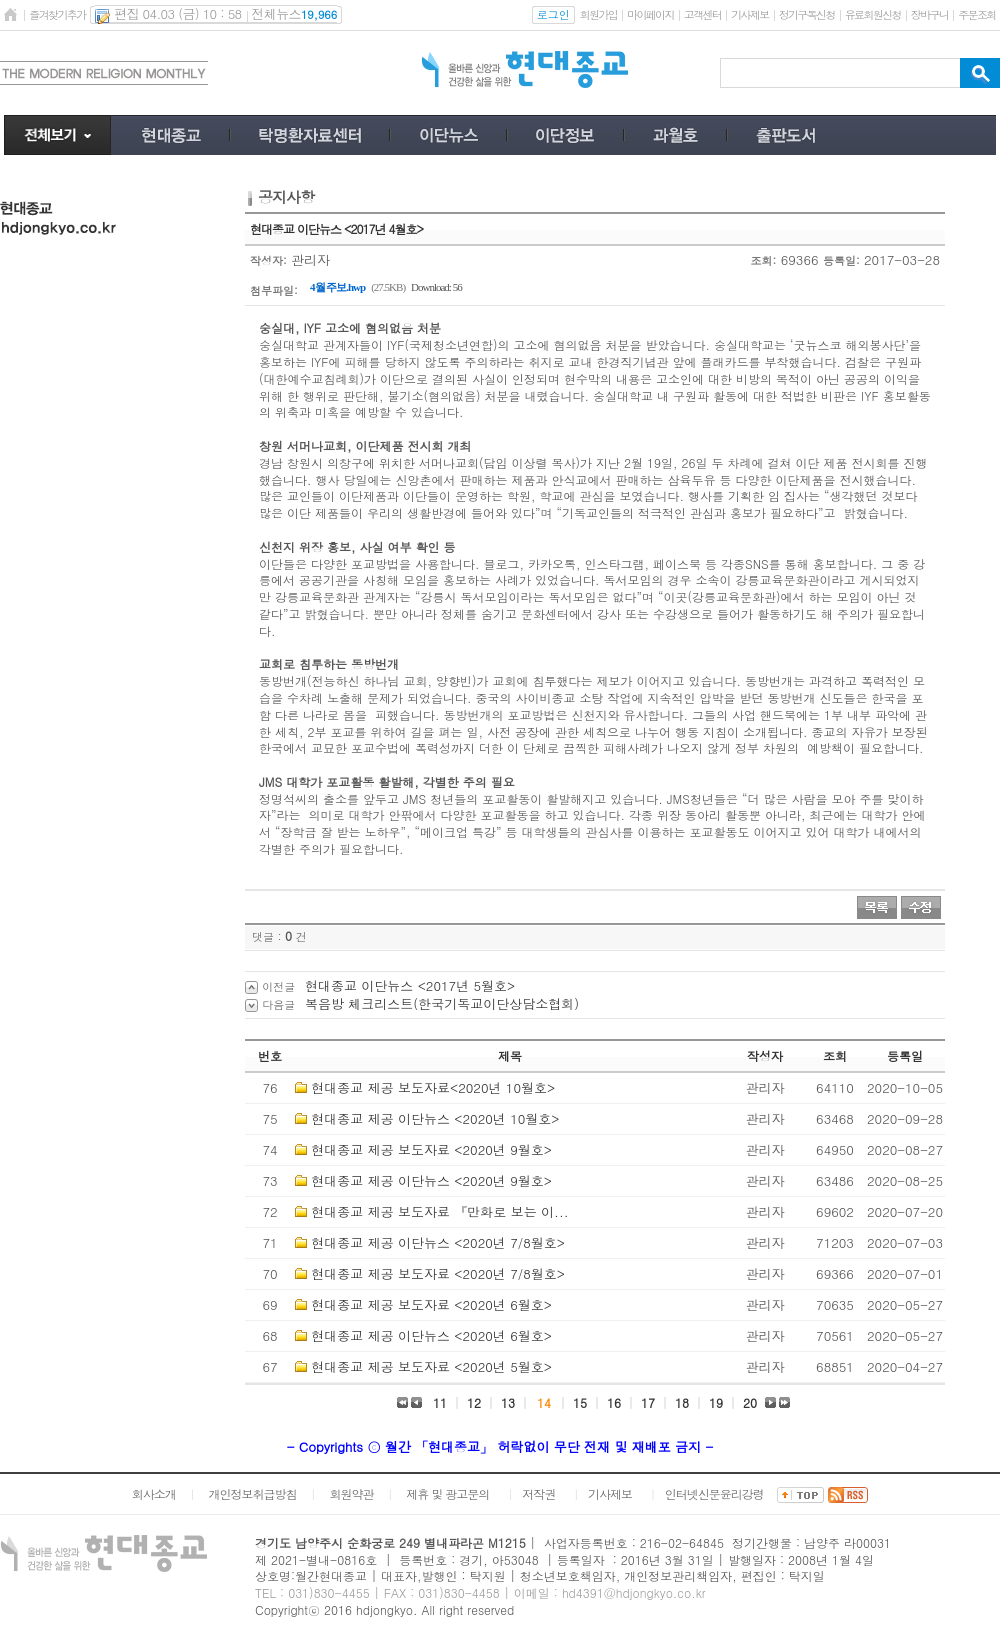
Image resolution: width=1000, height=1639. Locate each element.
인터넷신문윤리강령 (714, 1493)
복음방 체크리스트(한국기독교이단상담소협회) (442, 1003)
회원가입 (598, 14)
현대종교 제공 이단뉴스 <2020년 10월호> (435, 1118)
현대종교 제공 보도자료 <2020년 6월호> (431, 1304)
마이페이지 (650, 14)
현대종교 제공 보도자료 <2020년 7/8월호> (438, 1273)
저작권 (538, 1493)
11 (440, 1402)
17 (648, 1402)
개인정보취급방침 (253, 1493)
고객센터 (702, 14)
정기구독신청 (807, 14)
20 (750, 1402)
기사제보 (749, 14)
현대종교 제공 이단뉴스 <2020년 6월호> (431, 1335)
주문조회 (976, 14)
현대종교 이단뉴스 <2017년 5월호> (410, 985)
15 (580, 1402)
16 (614, 1402)
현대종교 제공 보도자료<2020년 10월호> (433, 1087)
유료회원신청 (873, 14)
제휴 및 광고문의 (447, 1493)
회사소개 (154, 1493)
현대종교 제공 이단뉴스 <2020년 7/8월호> (438, 1242)
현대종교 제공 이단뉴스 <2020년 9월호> (431, 1180)
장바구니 (929, 14)
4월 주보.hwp (337, 287)
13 (508, 1402)
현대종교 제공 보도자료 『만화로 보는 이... (439, 1211)
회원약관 (351, 1493)
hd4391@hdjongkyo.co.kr (634, 1592)
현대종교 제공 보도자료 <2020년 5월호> (431, 1366)
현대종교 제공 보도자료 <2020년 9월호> (431, 1149)
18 (682, 1402)
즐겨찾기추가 (57, 14)
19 (716, 1402)
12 (474, 1402)
